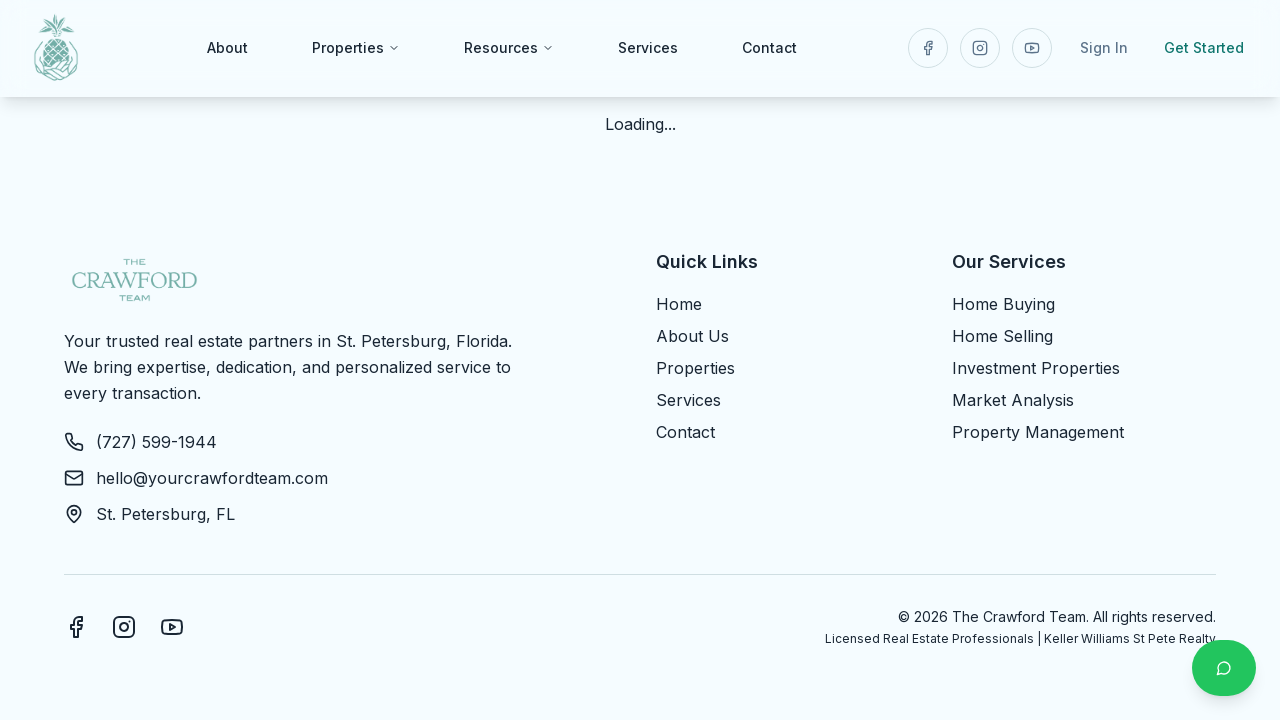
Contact (769, 47)
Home (679, 304)
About (227, 47)
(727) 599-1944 (156, 442)
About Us (692, 336)
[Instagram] (124, 627)
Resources (509, 47)
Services (648, 47)
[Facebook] (76, 627)
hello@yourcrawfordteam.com (212, 478)
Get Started (1204, 47)
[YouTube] (172, 627)
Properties (356, 47)
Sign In (1104, 47)
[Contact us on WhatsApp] (1224, 668)
